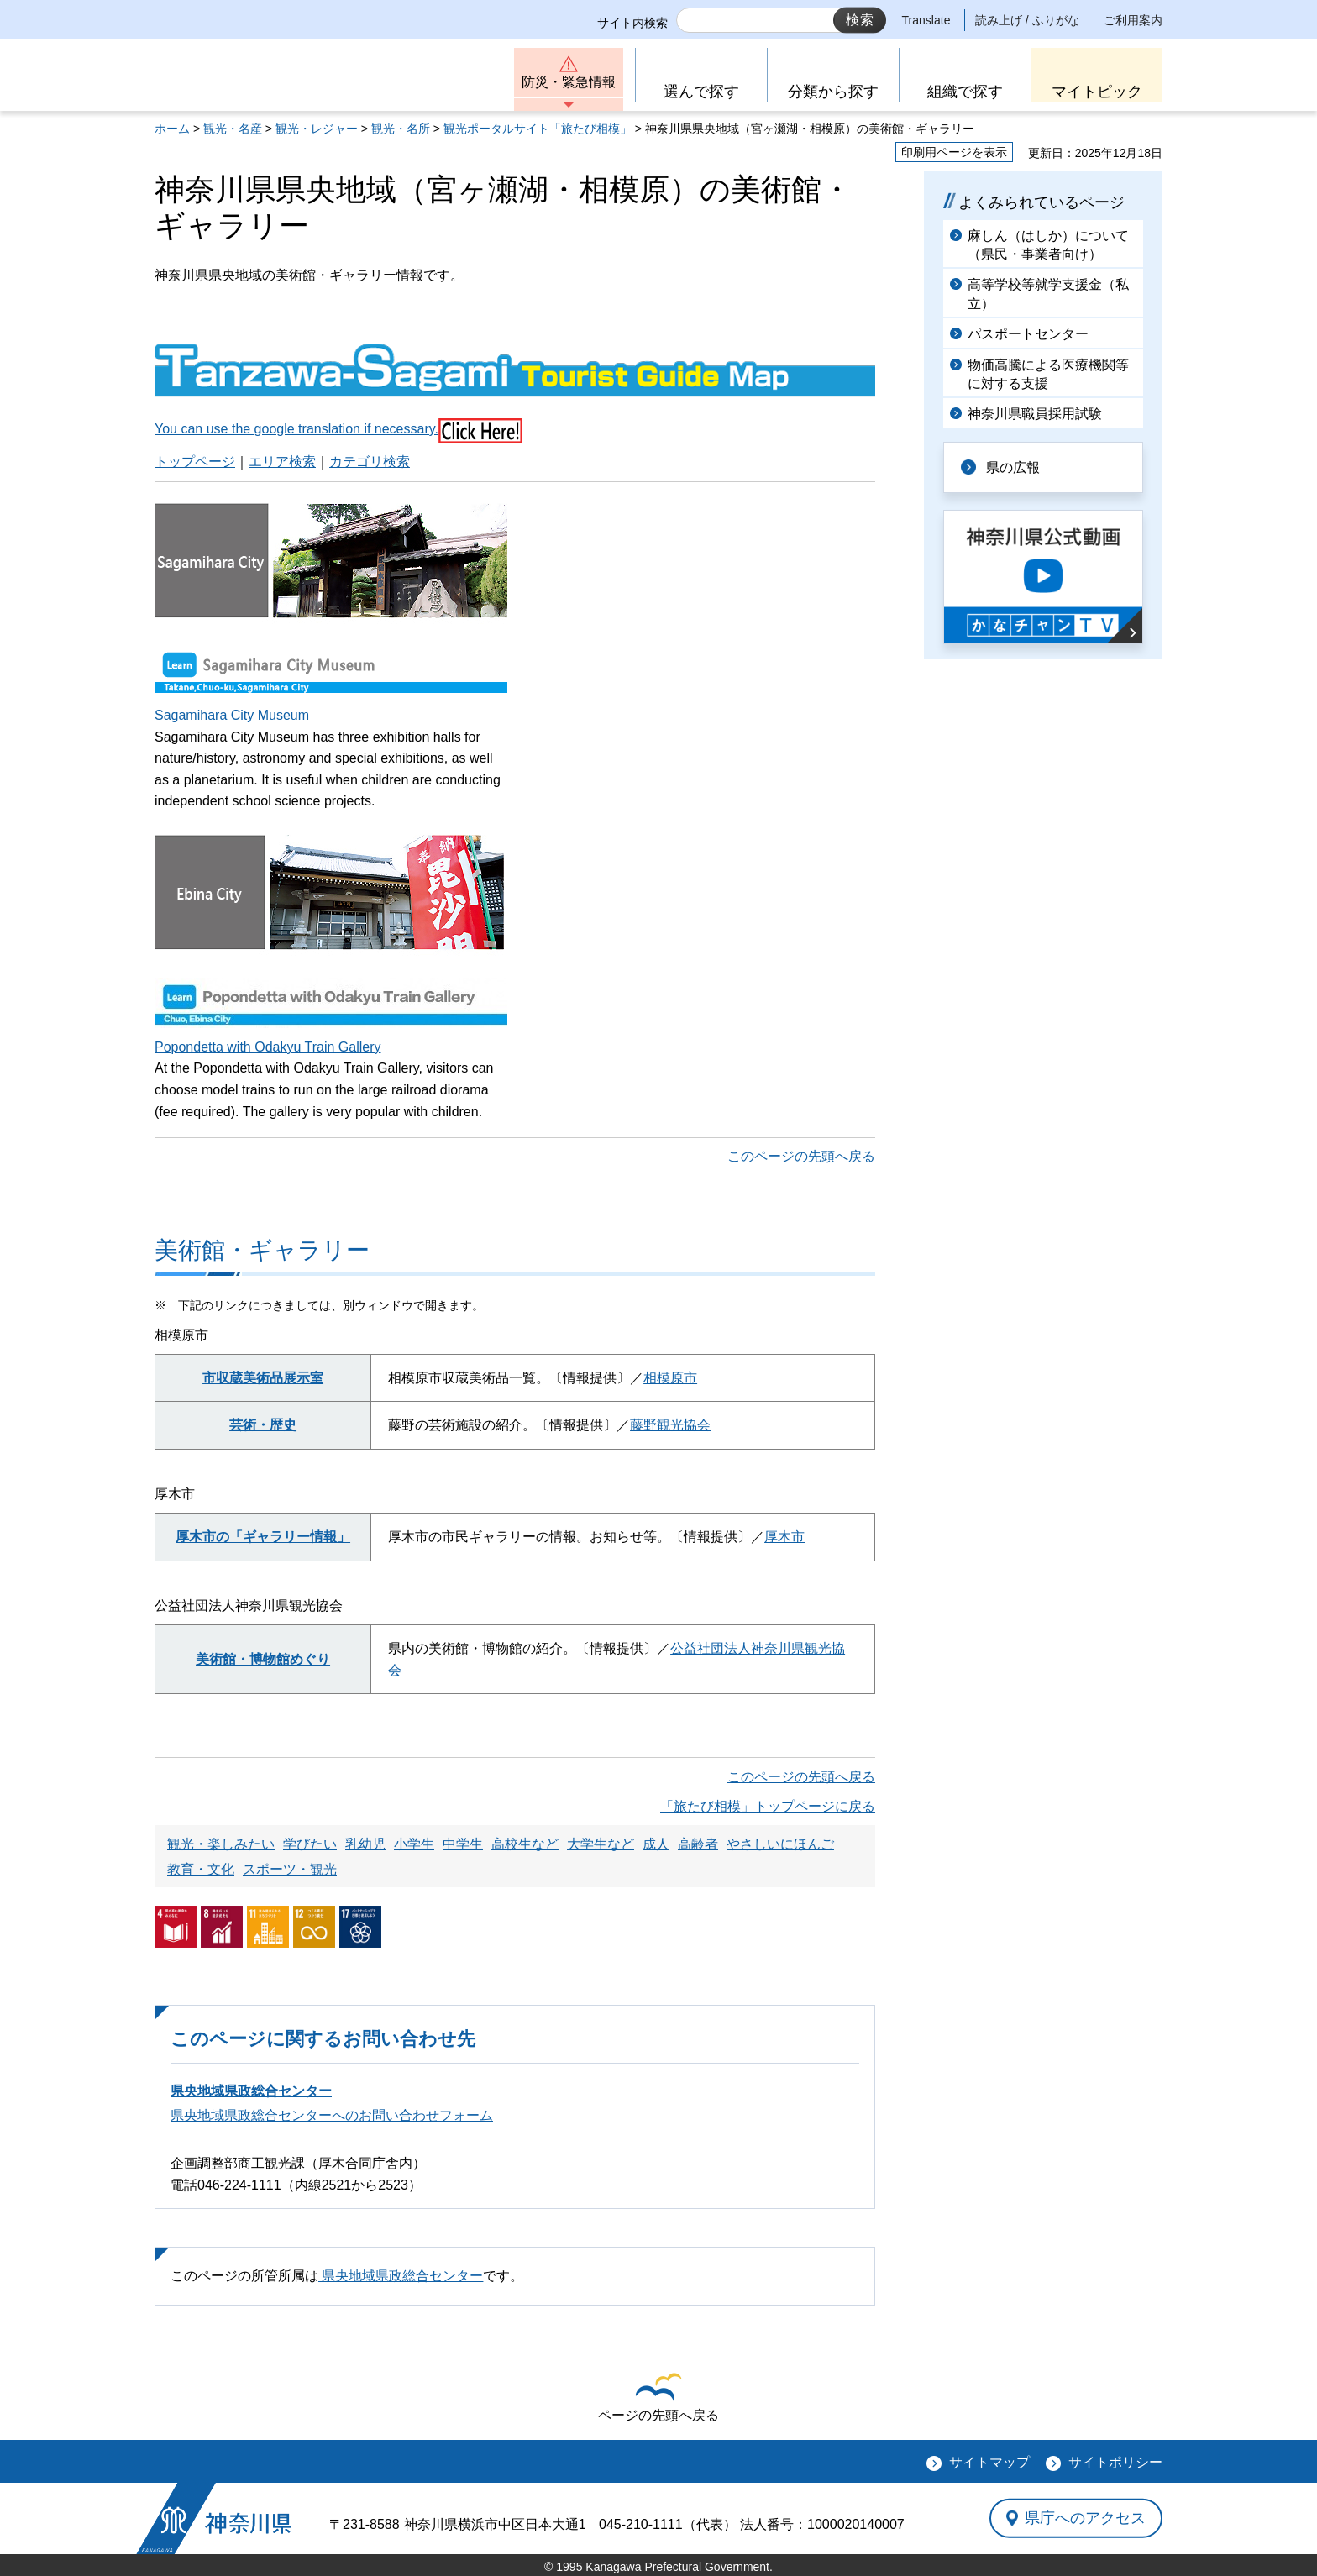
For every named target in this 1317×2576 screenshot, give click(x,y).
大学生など (600, 1844)
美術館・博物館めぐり (263, 1659)
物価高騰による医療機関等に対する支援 (1048, 374)
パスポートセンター (1028, 334)
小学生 (414, 1844)
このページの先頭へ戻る (801, 1156)
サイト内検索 (632, 22)
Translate (926, 20)
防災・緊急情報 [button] (569, 82)
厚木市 (784, 1536)
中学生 (463, 1844)
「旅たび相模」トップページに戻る (767, 1806)
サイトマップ (989, 2462)
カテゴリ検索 (369, 461)
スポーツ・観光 (290, 1869)
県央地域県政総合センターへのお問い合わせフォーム (332, 2115)
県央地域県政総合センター (251, 2091)
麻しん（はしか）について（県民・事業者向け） (1048, 244)
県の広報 (1013, 467)
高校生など (525, 1844)
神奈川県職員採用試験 (1035, 414)
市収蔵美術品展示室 (262, 1378)
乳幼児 (365, 1844)
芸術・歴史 (262, 1425)
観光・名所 (400, 128)
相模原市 (670, 1378)
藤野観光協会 (670, 1425)
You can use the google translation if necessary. (296, 429)
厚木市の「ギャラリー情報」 (263, 1536)
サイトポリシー (1115, 2462)
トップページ (195, 461)
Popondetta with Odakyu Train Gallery (267, 1047)
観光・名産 (232, 128)
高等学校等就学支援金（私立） (1048, 293)
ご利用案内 (1133, 20)
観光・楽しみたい (221, 1844)
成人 (656, 1844)
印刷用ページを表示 (954, 152)
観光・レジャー (316, 128)
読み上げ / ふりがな (1027, 20)
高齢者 (698, 1844)
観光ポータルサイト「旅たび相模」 (537, 128)
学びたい (310, 1844)
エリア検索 (282, 461)
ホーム (172, 128)
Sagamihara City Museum (232, 715)
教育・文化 (200, 1869)
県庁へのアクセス (1085, 2518)
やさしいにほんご (780, 1844)
